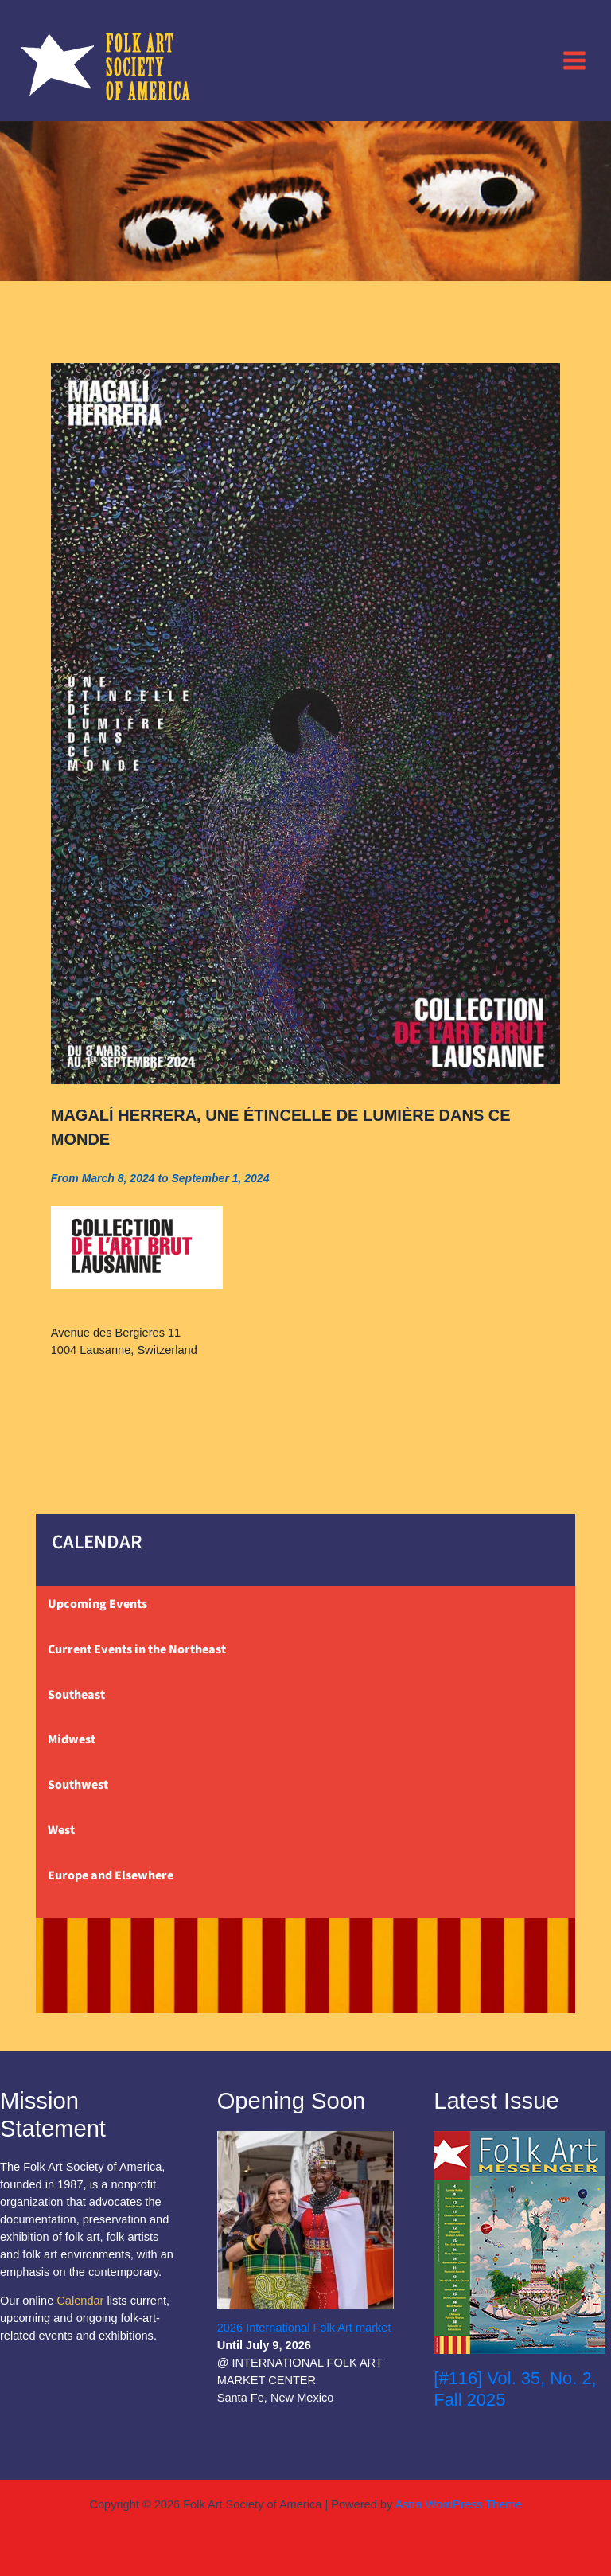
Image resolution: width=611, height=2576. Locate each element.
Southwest (78, 1784)
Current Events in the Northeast (137, 1649)
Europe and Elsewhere (110, 1875)
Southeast (76, 1695)
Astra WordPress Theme (458, 2504)
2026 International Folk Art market (304, 2327)
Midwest (71, 1739)
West (61, 1830)
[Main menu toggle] (574, 59)
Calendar (79, 2300)
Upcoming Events (97, 1604)
